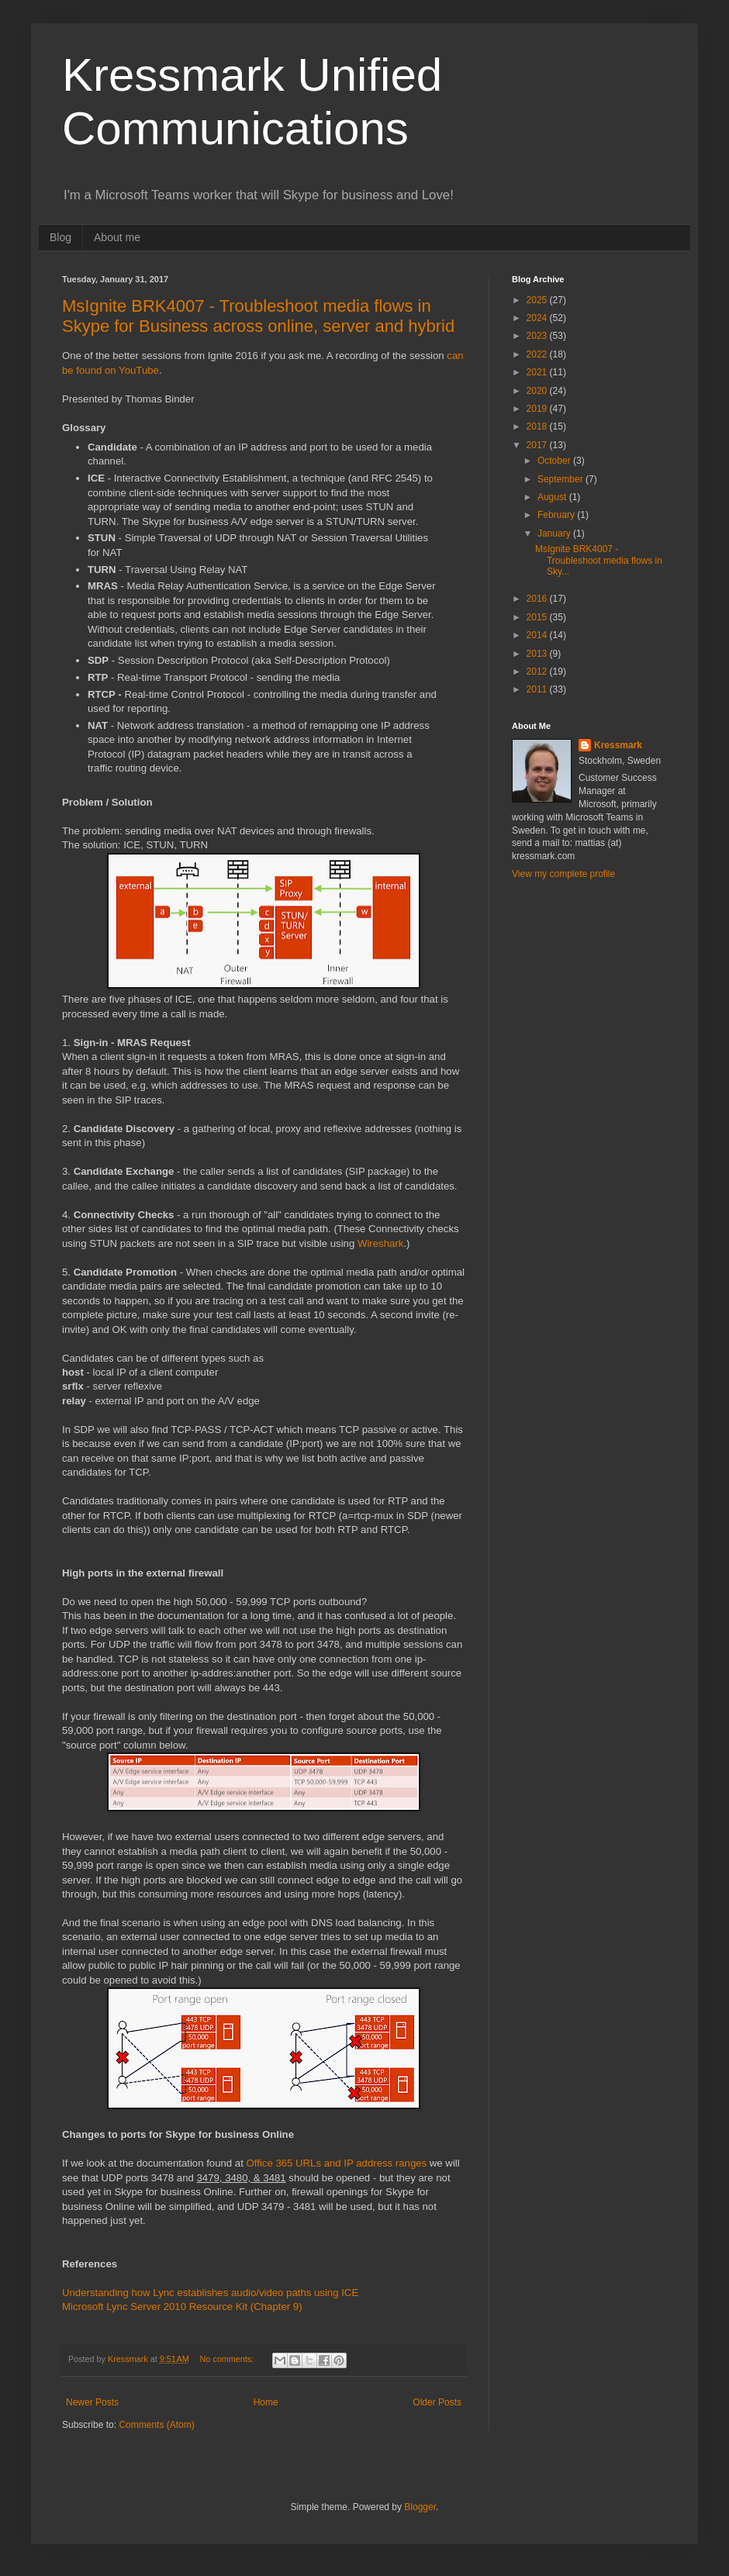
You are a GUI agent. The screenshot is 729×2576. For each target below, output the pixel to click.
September (561, 479)
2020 (538, 390)
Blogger (420, 2507)
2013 (538, 653)
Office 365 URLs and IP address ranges (337, 2163)
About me (117, 237)
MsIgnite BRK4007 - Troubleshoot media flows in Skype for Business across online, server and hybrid (258, 316)
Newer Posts (92, 2402)
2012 (538, 671)
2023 (538, 335)
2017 (538, 445)
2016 (538, 598)
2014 (538, 635)
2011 (538, 689)
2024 (538, 318)
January (555, 533)
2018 (538, 426)
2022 (538, 354)
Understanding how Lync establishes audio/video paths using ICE (210, 2292)
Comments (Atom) (156, 2424)
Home (266, 2402)
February (557, 514)
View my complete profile (563, 873)
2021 (538, 372)
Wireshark (380, 1243)
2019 (538, 408)
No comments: (228, 2359)
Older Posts (437, 2402)
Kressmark (618, 745)
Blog (60, 237)
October (555, 460)
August (553, 497)
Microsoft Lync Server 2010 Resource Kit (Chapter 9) (182, 2306)
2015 (538, 617)
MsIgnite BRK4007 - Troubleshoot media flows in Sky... (598, 560)
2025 (538, 300)
